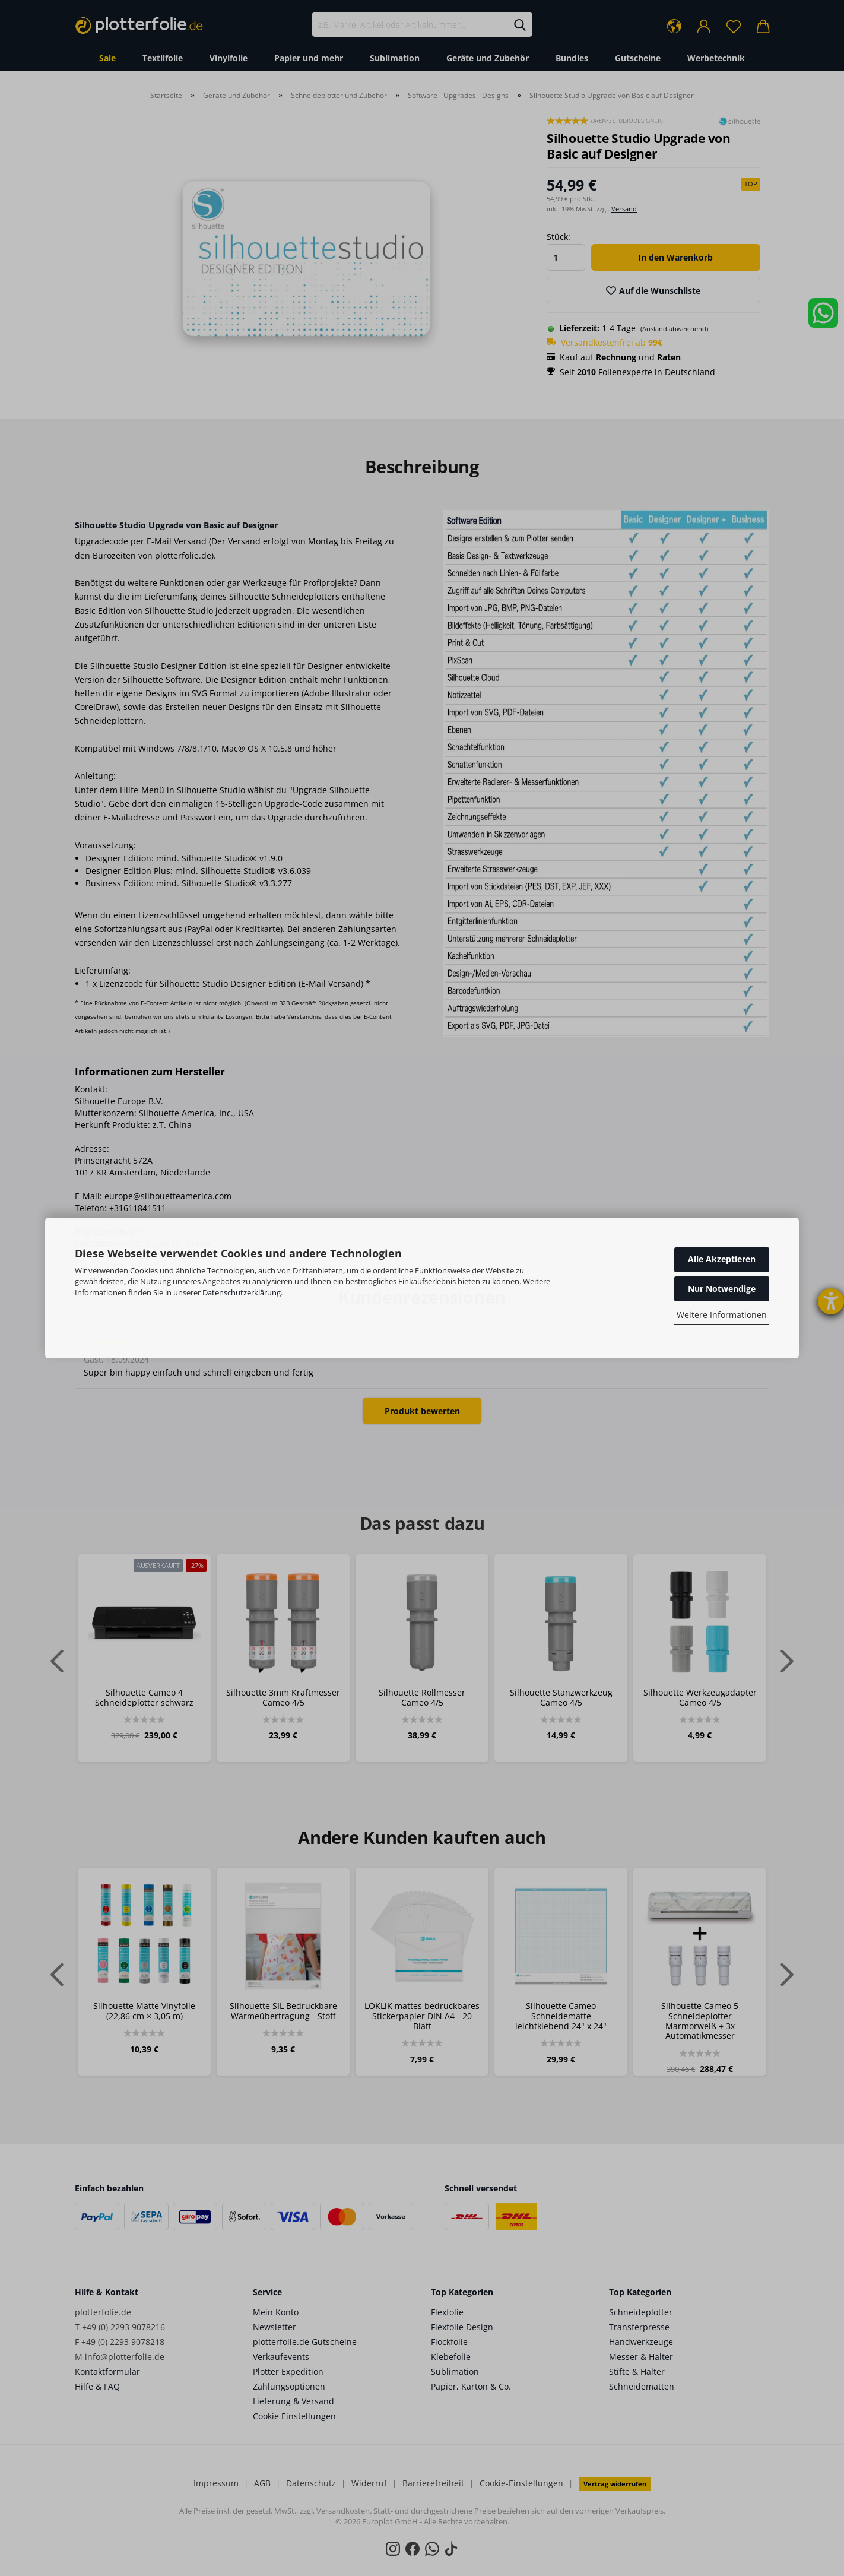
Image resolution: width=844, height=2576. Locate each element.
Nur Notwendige (722, 1288)
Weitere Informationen (722, 1314)
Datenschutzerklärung (241, 1292)
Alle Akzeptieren (722, 1259)
